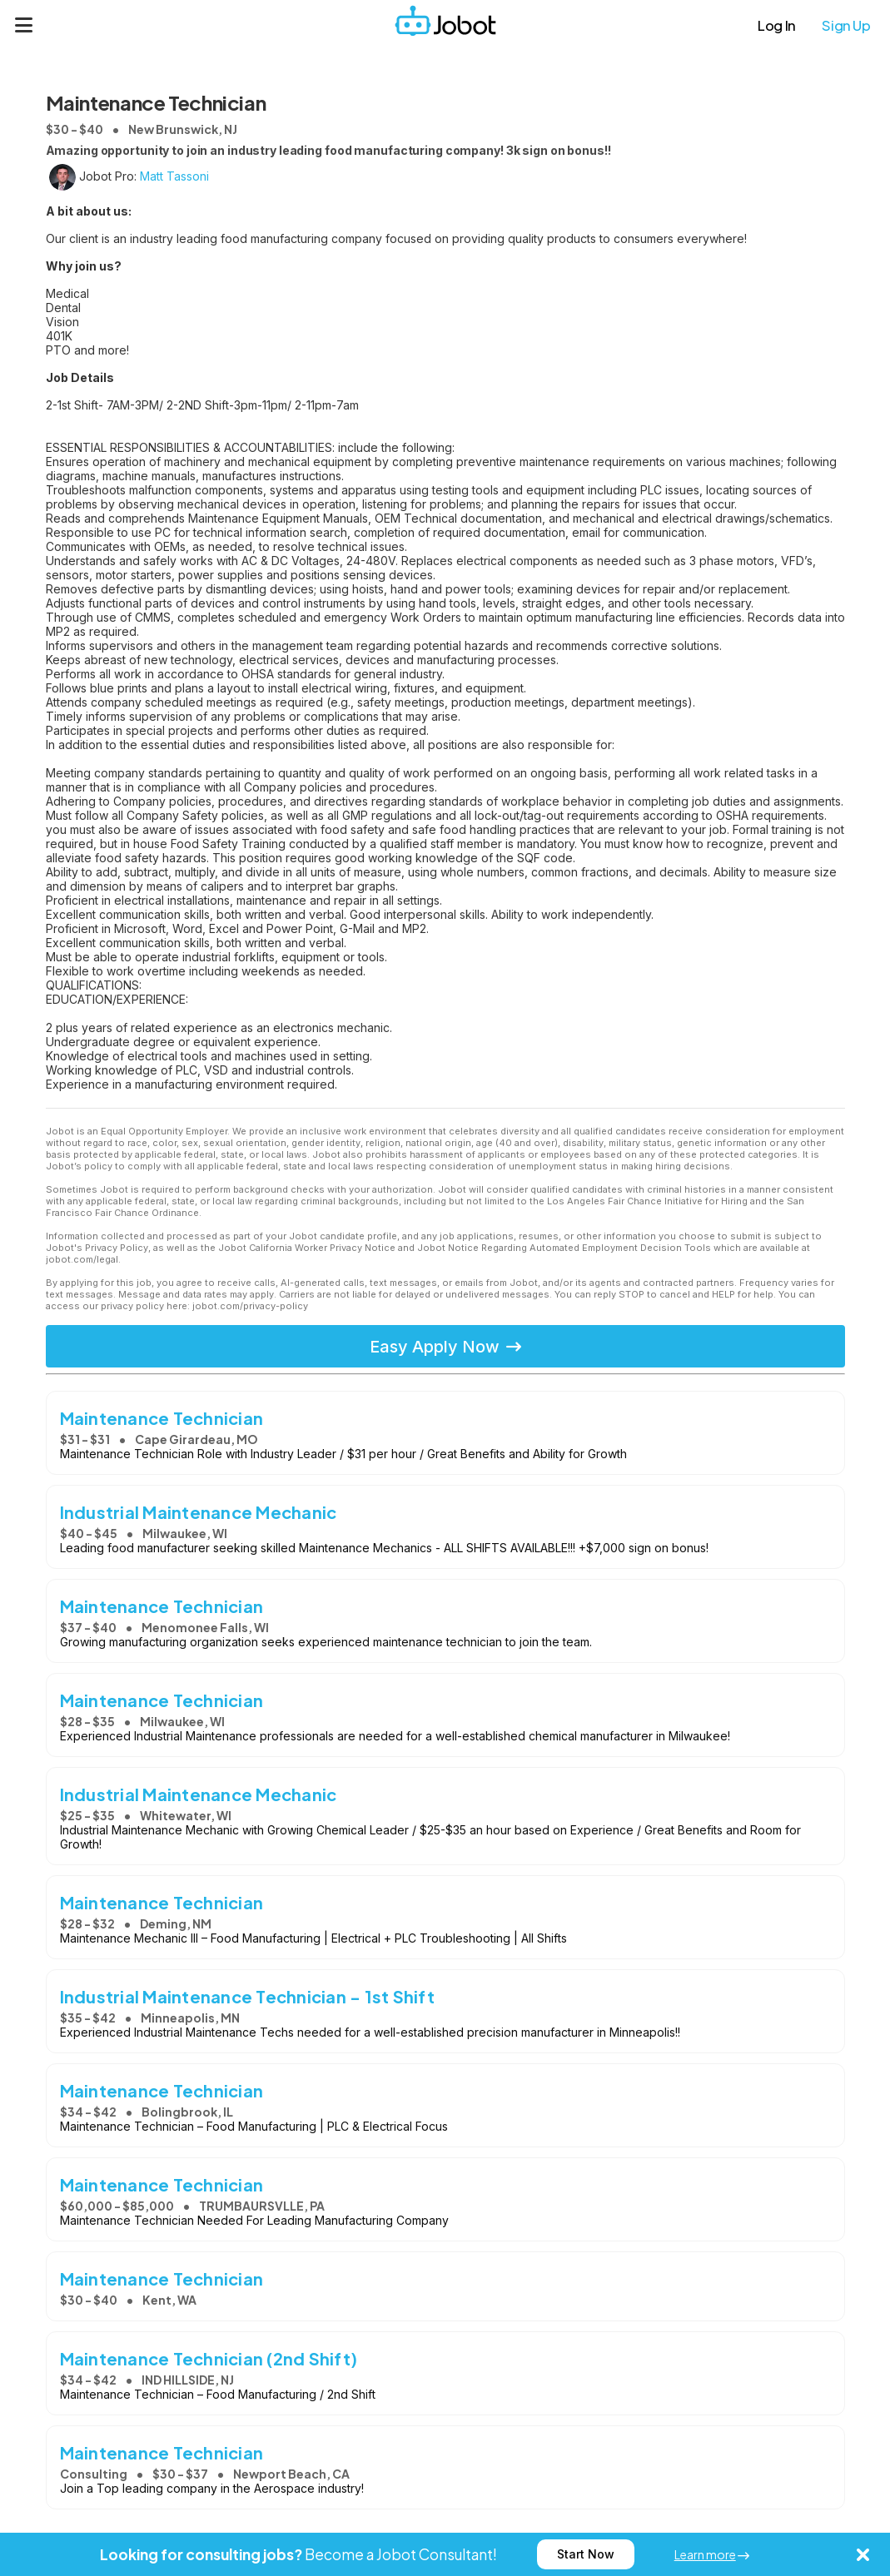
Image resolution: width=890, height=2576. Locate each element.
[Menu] (24, 25)
